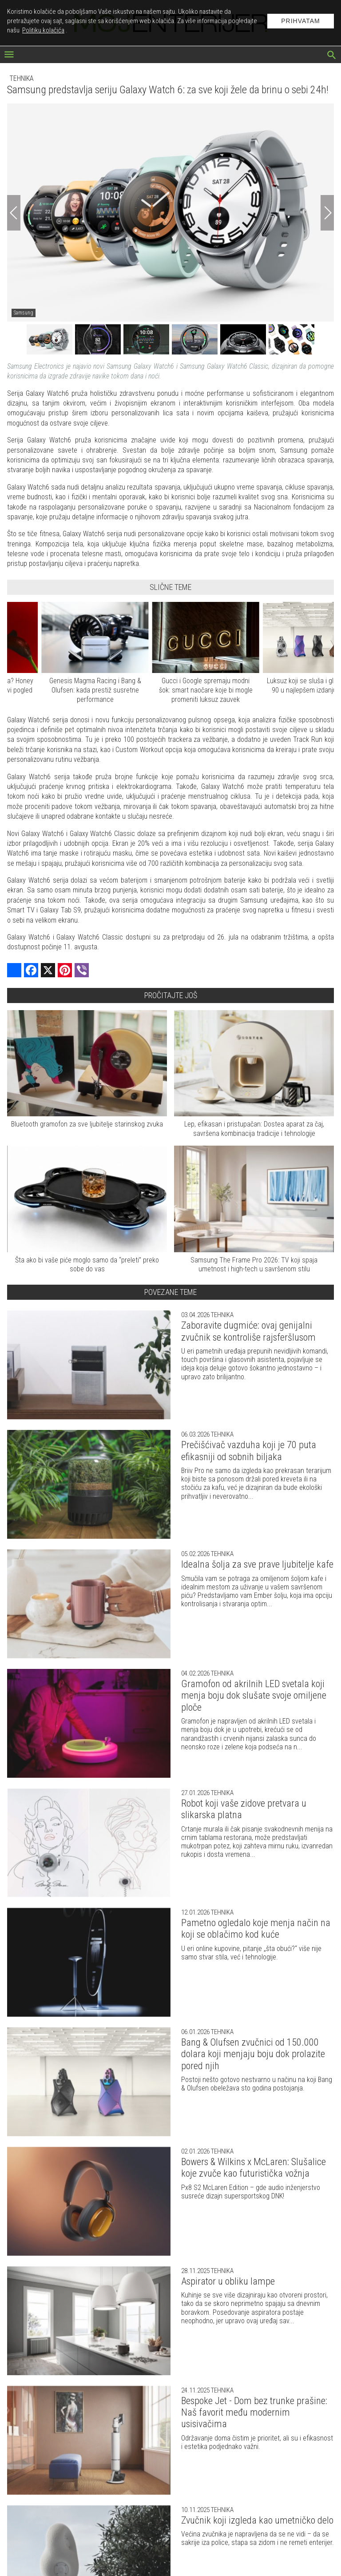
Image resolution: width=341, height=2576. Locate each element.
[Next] (327, 213)
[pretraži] (332, 56)
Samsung (23, 313)
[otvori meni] (9, 55)
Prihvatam (300, 20)
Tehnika (21, 78)
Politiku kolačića (43, 30)
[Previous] (13, 213)
